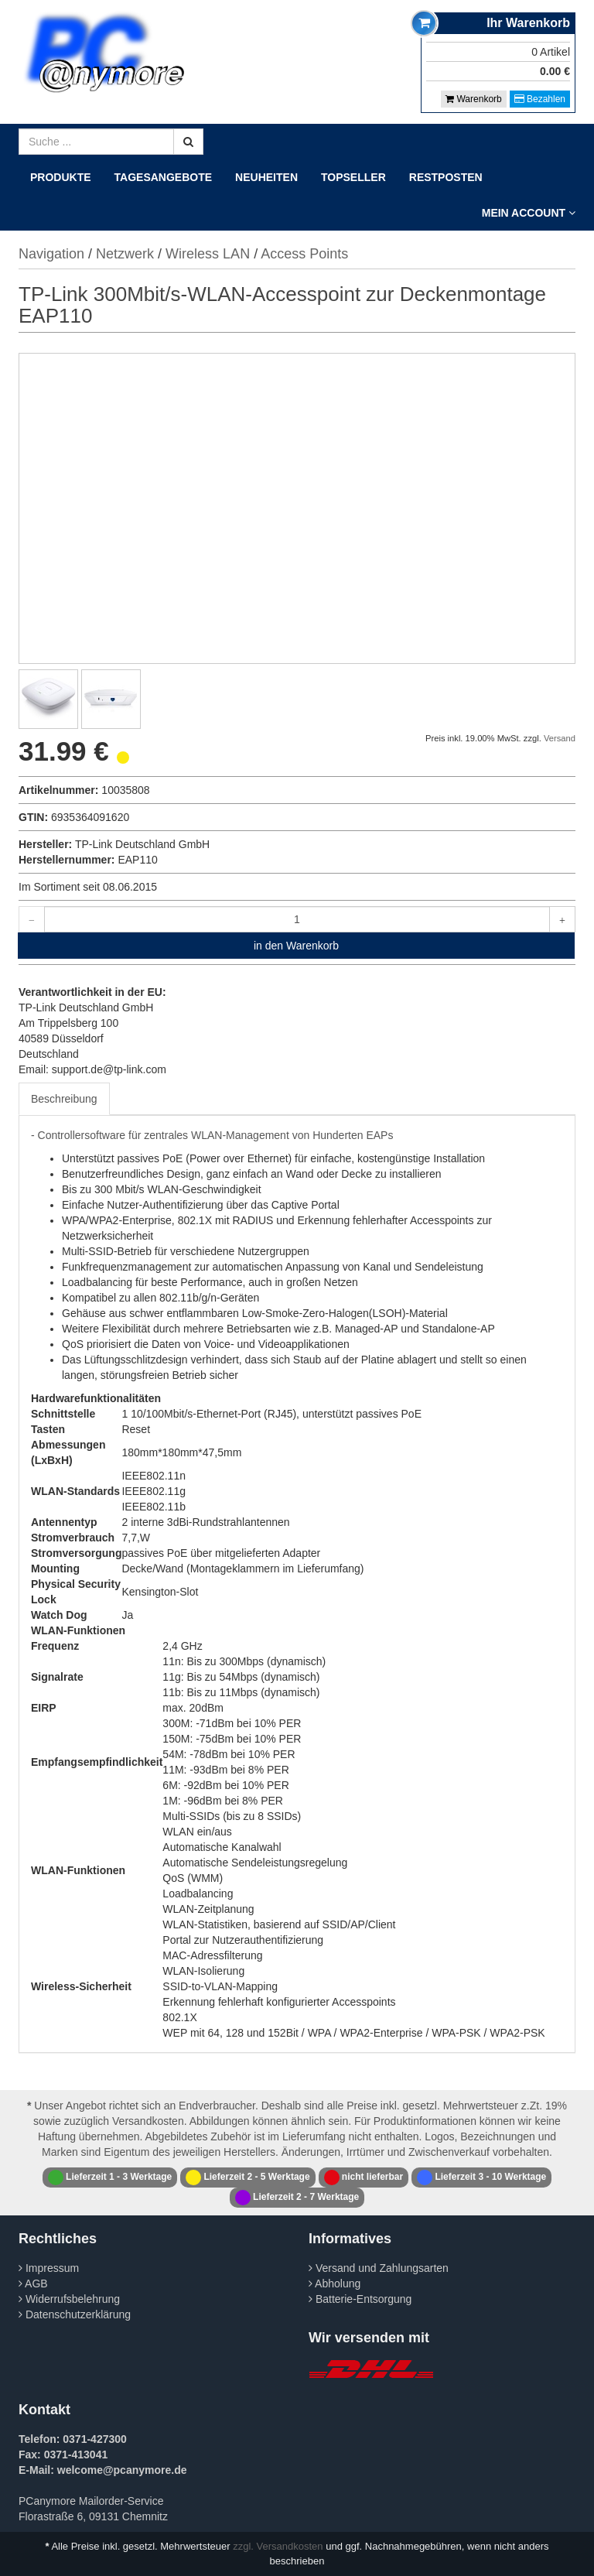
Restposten (446, 177)
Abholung (334, 2283)
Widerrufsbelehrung (69, 2299)
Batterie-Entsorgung (360, 2299)
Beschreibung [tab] (64, 1099)
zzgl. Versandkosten (278, 2546)
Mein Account (528, 213)
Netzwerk (125, 254)
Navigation (51, 254)
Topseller (353, 177)
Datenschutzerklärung (75, 2314)
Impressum (49, 2268)
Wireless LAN (208, 254)
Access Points (304, 254)
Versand (559, 738)
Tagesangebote (163, 177)
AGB (33, 2283)
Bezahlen (539, 99)
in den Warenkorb (296, 945)
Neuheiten (266, 177)
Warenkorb (474, 99)
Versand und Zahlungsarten (379, 2268)
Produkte (60, 177)
